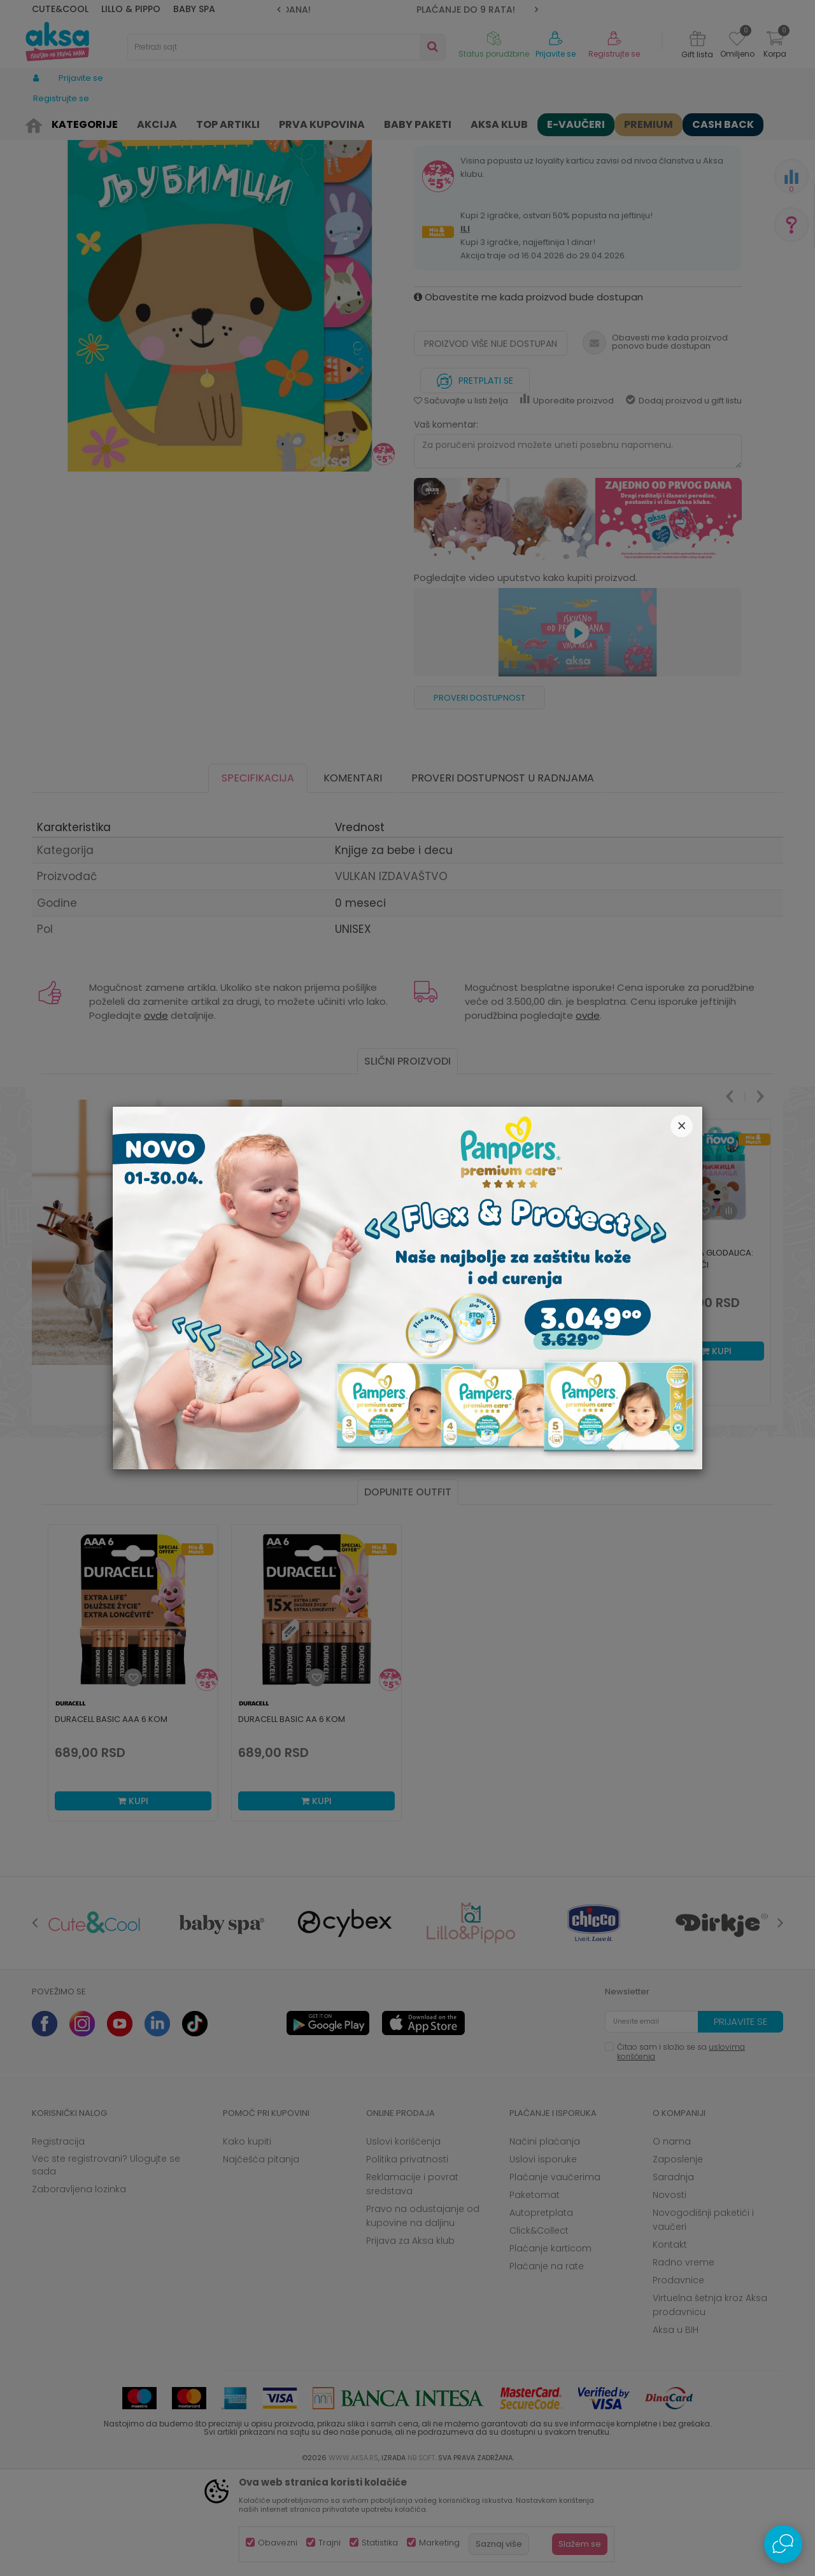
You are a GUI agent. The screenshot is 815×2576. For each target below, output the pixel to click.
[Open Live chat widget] (783, 2544)
